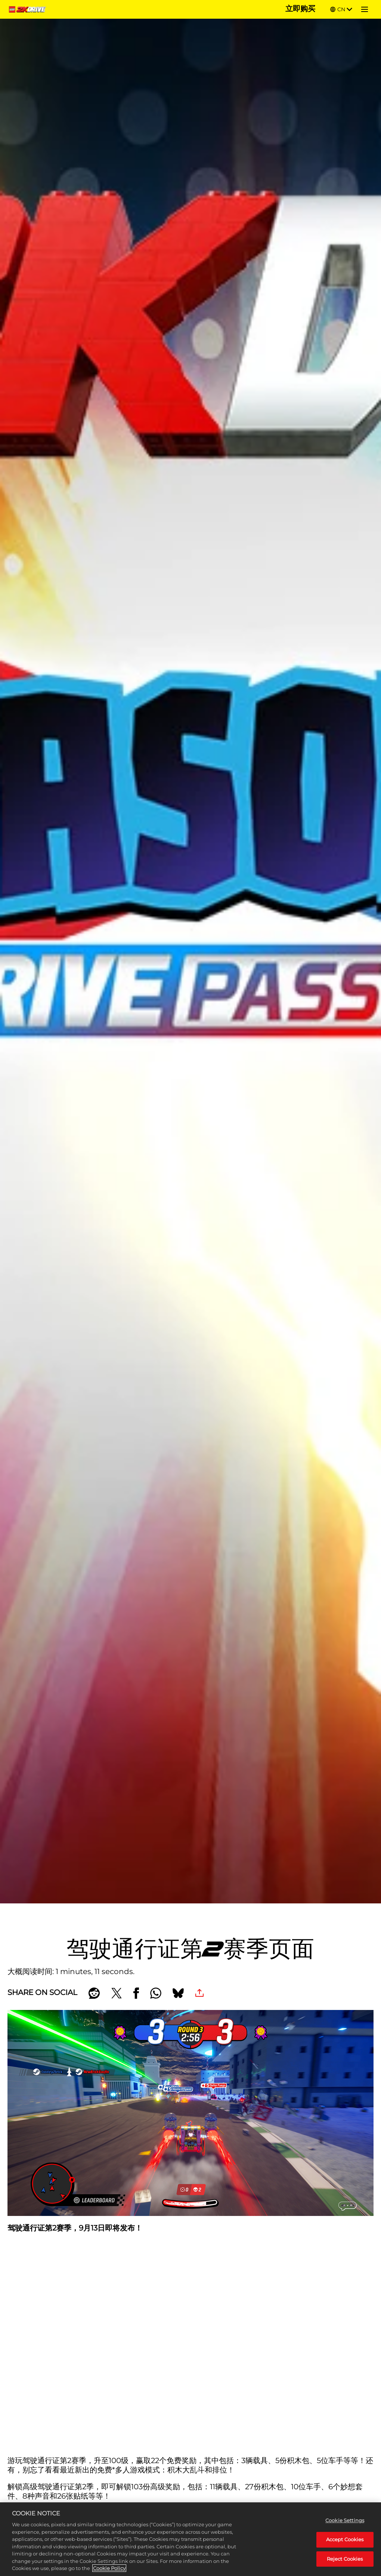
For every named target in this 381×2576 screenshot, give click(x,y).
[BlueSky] (178, 1993)
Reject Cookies (345, 2559)
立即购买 (300, 9)
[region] (190, 2539)
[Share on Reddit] (94, 1993)
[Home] (28, 9)
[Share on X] (116, 1993)
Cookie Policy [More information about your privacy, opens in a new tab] (109, 2568)
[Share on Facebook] (136, 1993)
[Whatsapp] (155, 1993)
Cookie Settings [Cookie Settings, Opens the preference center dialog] (344, 2520)
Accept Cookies (345, 2539)
